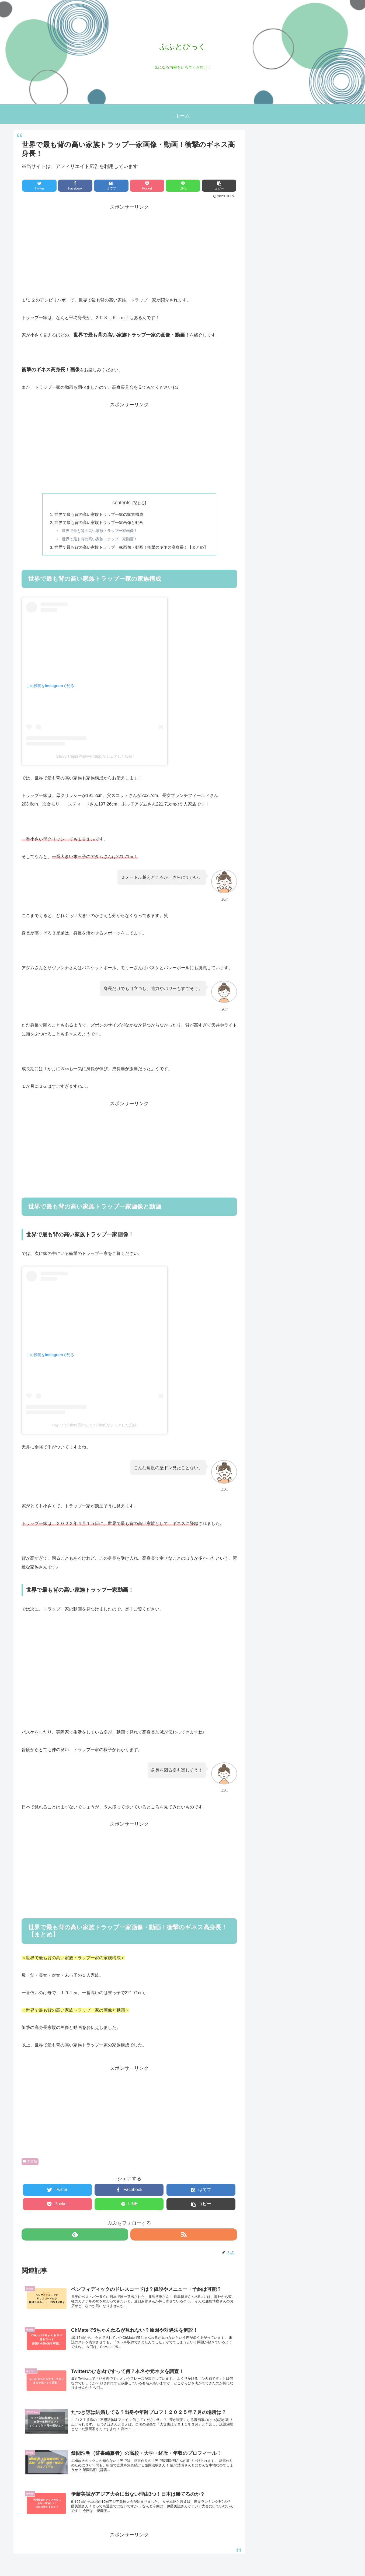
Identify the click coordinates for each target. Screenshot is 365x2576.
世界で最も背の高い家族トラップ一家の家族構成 (97, 514)
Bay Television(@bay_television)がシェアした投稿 (94, 1428)
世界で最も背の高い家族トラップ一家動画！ (98, 541)
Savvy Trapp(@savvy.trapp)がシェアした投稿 (94, 759)
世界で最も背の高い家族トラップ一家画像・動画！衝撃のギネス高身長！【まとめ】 (131, 549)
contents (121, 502)
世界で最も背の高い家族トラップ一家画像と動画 (97, 523)
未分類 (30, 2164)
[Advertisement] (129, 249)
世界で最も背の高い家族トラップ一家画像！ (98, 532)
